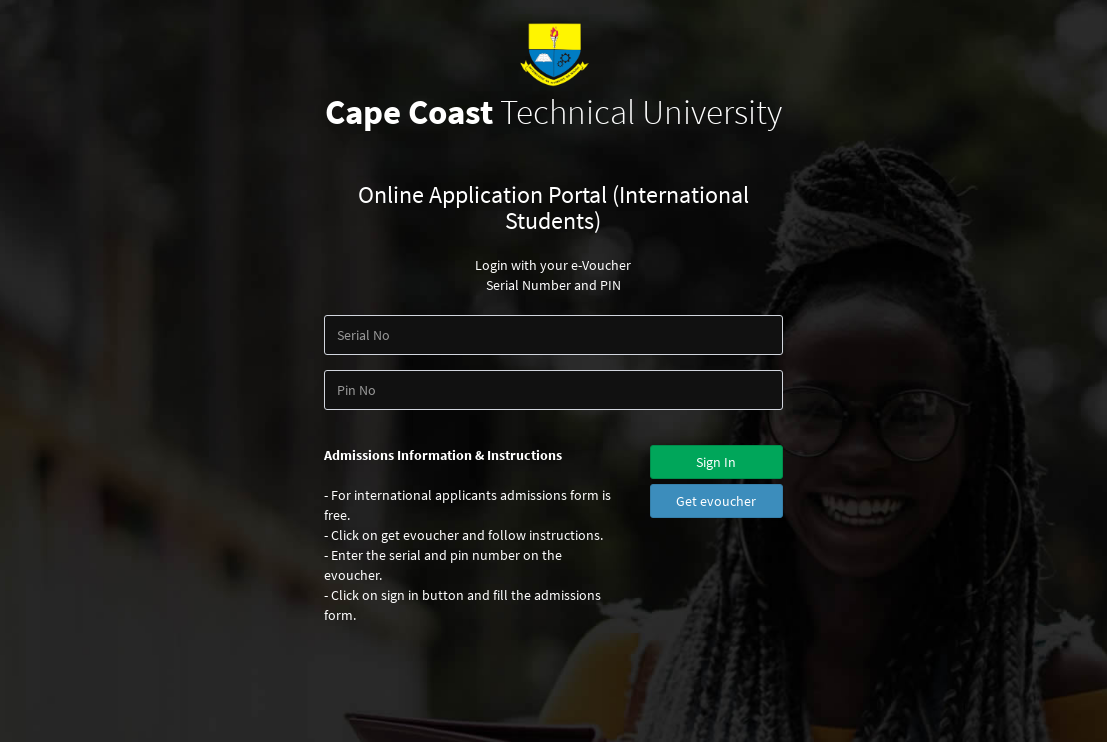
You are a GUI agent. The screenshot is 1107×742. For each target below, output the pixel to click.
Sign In (716, 462)
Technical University (553, 112)
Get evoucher (716, 501)
